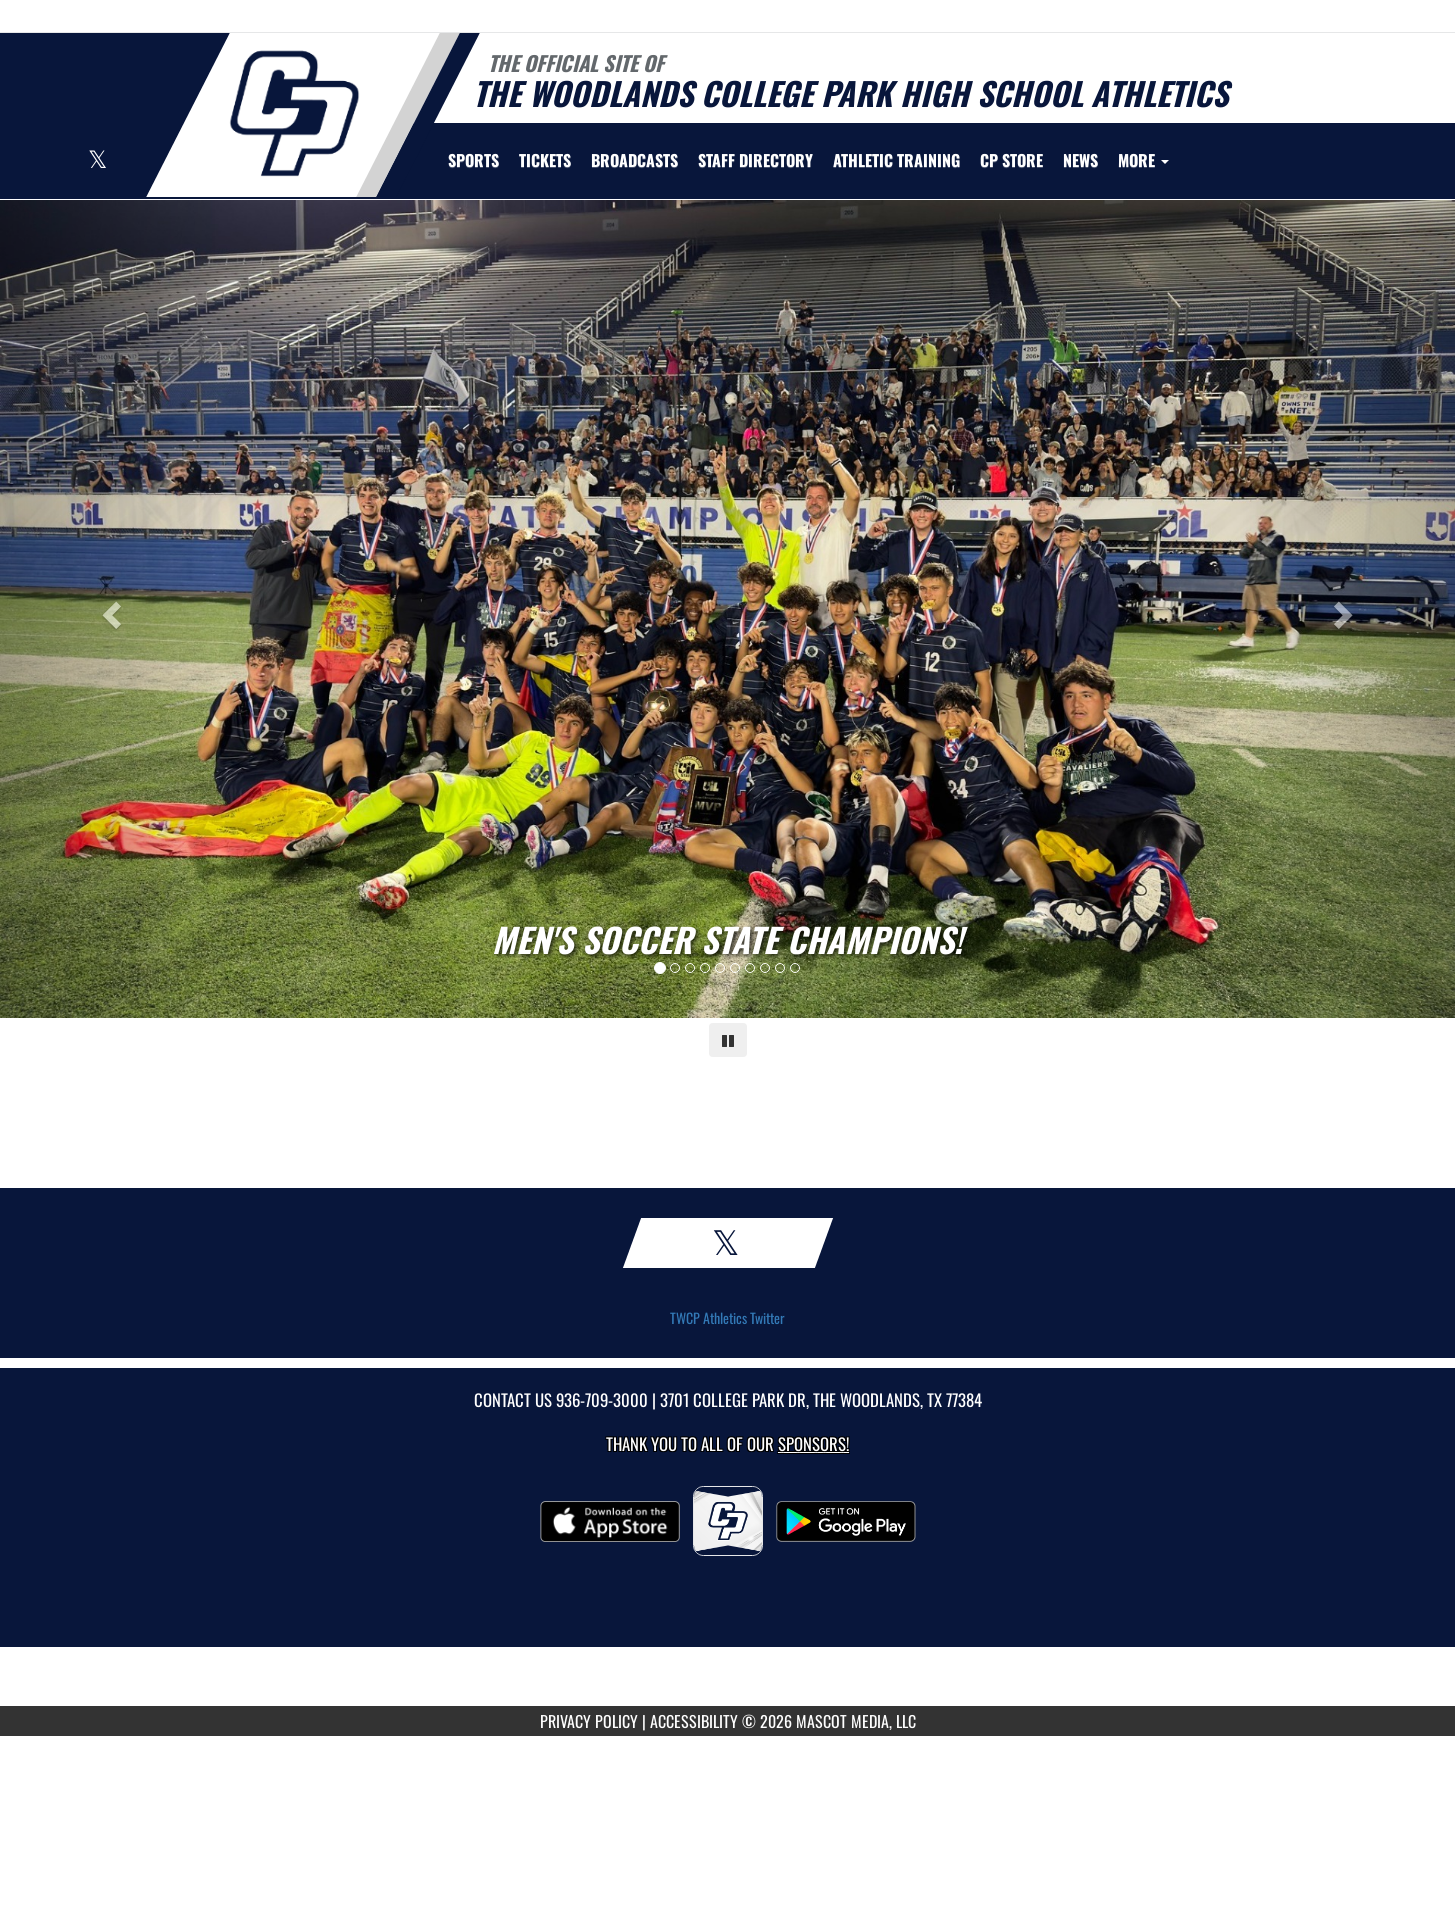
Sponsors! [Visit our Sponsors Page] (813, 1443)
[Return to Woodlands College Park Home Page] (293, 113)
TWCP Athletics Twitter (727, 1318)
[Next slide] (1346, 609)
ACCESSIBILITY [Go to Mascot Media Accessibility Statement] (694, 1721)
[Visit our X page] (97, 161)
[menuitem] (545, 160)
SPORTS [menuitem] (473, 160)
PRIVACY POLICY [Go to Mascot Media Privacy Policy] (589, 1721)
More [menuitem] (1143, 160)
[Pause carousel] (728, 1040)
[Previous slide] (109, 609)
